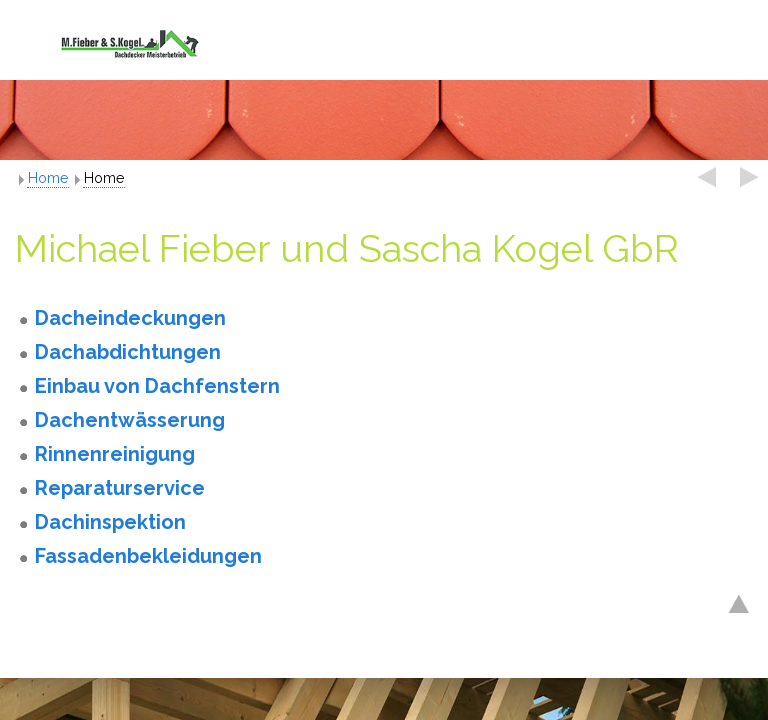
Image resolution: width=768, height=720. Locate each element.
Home (48, 178)
